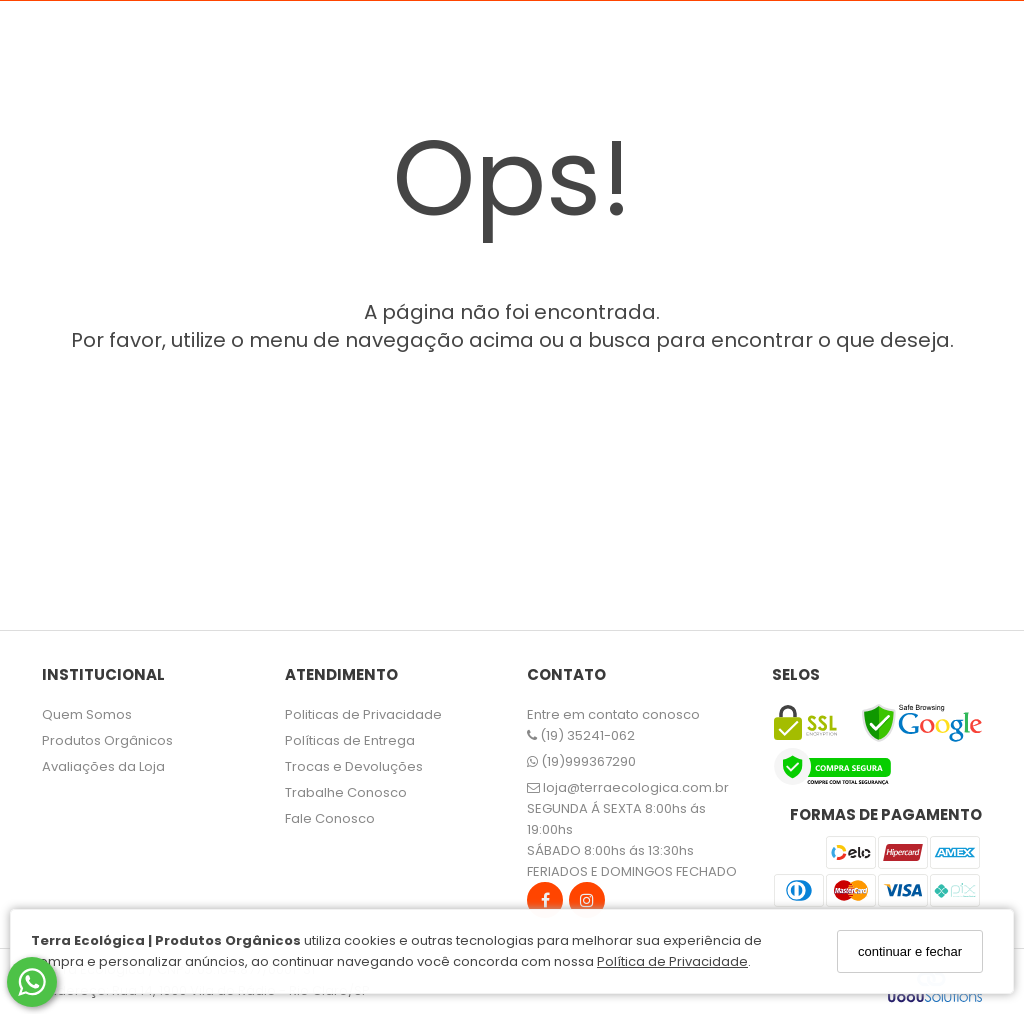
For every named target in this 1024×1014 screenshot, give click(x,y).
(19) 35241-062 (581, 735)
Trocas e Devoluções (354, 766)
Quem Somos (87, 714)
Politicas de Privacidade (363, 714)
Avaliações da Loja (103, 766)
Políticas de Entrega (350, 740)
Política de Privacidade (672, 961)
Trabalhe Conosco (346, 792)
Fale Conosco (330, 818)
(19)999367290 (581, 761)
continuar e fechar (910, 951)
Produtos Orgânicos (107, 740)
